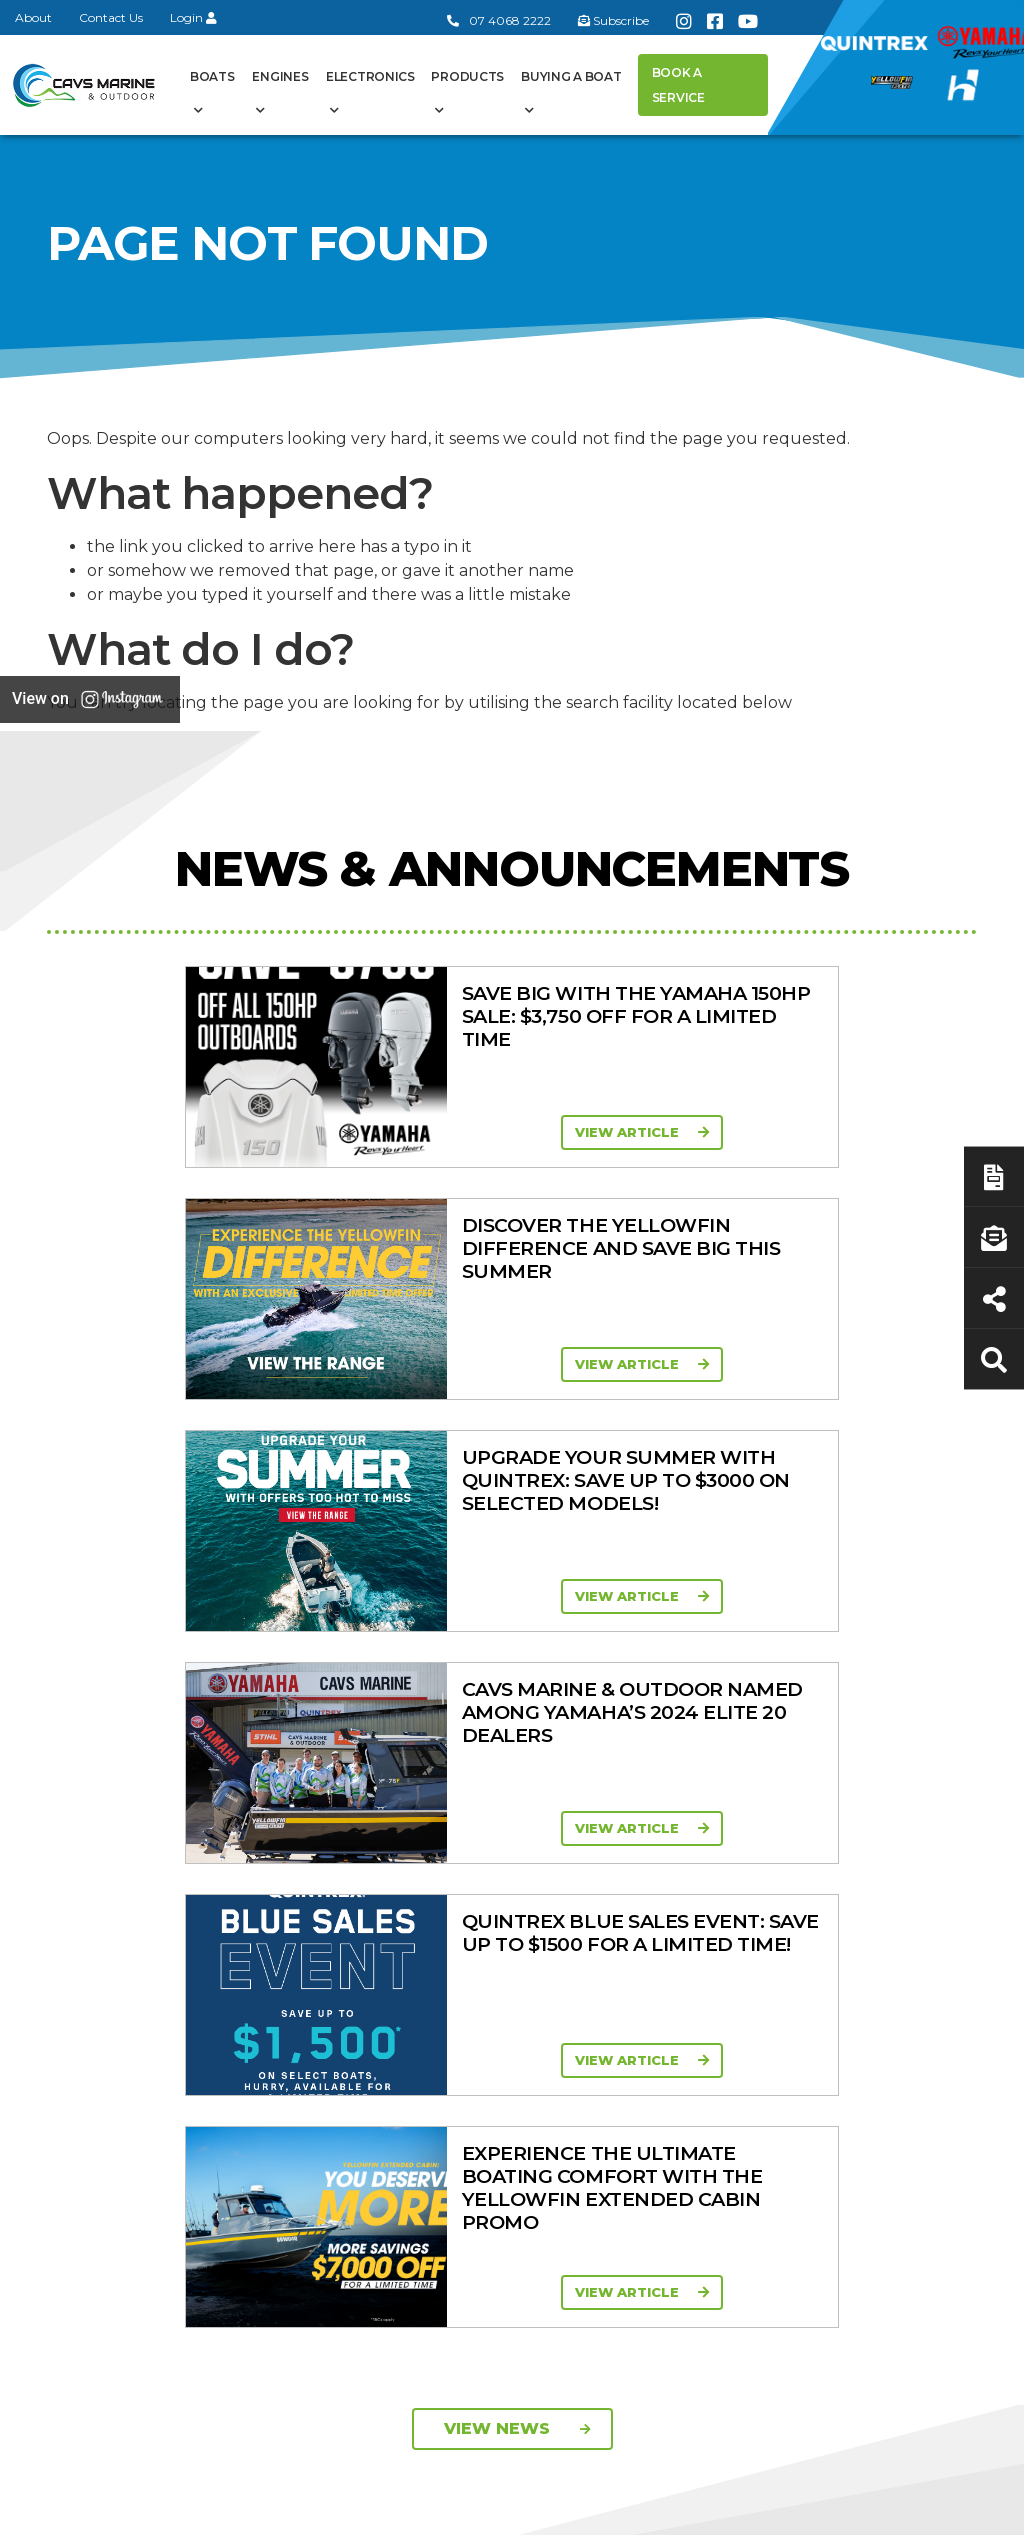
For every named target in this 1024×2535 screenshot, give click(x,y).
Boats (212, 76)
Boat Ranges (492, 1782)
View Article (257, 1132)
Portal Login (362, 1903)
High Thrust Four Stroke (642, 2033)
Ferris (735, 2104)
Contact (346, 1877)
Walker (740, 2130)
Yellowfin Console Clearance (511, 2084)
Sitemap (927, 2508)
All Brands (750, 2005)
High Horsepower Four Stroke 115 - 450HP (642, 1976)
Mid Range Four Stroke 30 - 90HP (640, 1918)
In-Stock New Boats (499, 1990)
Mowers (745, 1830)
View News (517, 1500)
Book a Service (678, 85)
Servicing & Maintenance (889, 1866)
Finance (877, 1929)
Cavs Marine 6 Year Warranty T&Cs (378, 1840)
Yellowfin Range (508, 1881)
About (33, 17)
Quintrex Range (506, 1855)
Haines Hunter (502, 1907)
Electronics (370, 76)
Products (467, 76)
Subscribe (100, 2057)
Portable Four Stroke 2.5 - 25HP (637, 1871)
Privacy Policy (800, 2508)
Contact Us (111, 17)
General (366, 1769)
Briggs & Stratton (776, 2078)
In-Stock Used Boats (501, 2037)
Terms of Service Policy (622, 2508)
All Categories (764, 1804)
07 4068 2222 (499, 20)
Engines (280, 76)
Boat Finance (896, 1830)
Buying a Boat (571, 76)
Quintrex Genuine (746, 1906)
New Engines (763, 1969)
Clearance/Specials (775, 1862)
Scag (734, 2156)
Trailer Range (761, 1943)
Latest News (893, 1903)
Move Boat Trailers (490, 1943)
